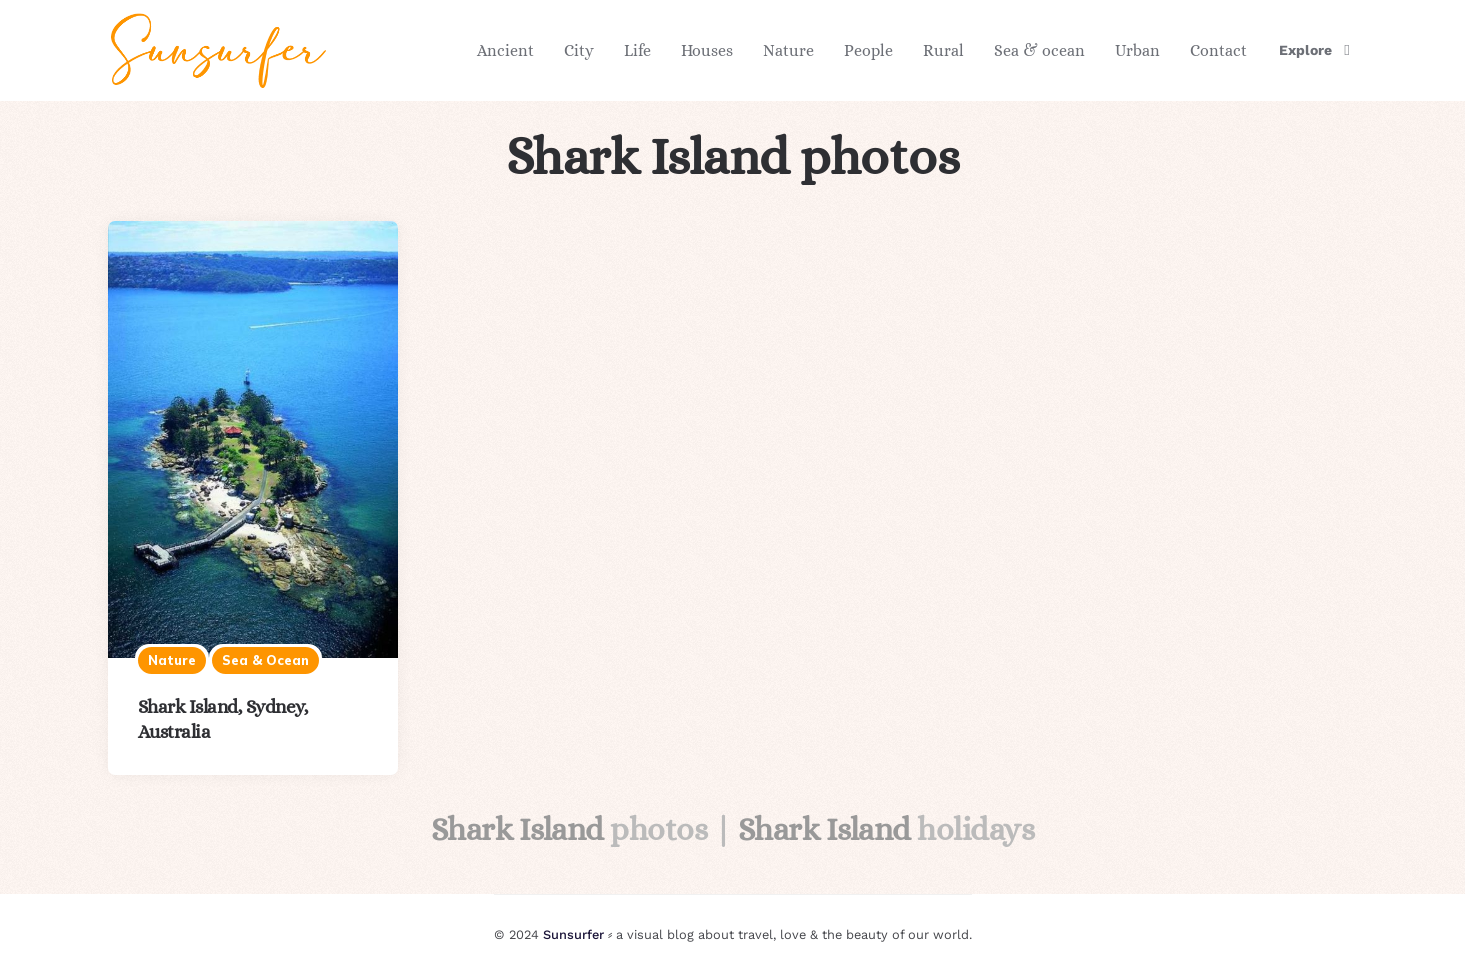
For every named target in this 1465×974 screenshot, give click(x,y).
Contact (1218, 50)
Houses (707, 50)
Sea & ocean (1039, 50)
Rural (943, 50)
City (579, 50)
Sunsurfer (573, 934)
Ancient (505, 50)
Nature (788, 50)
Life (637, 50)
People (868, 50)
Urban (1137, 50)
